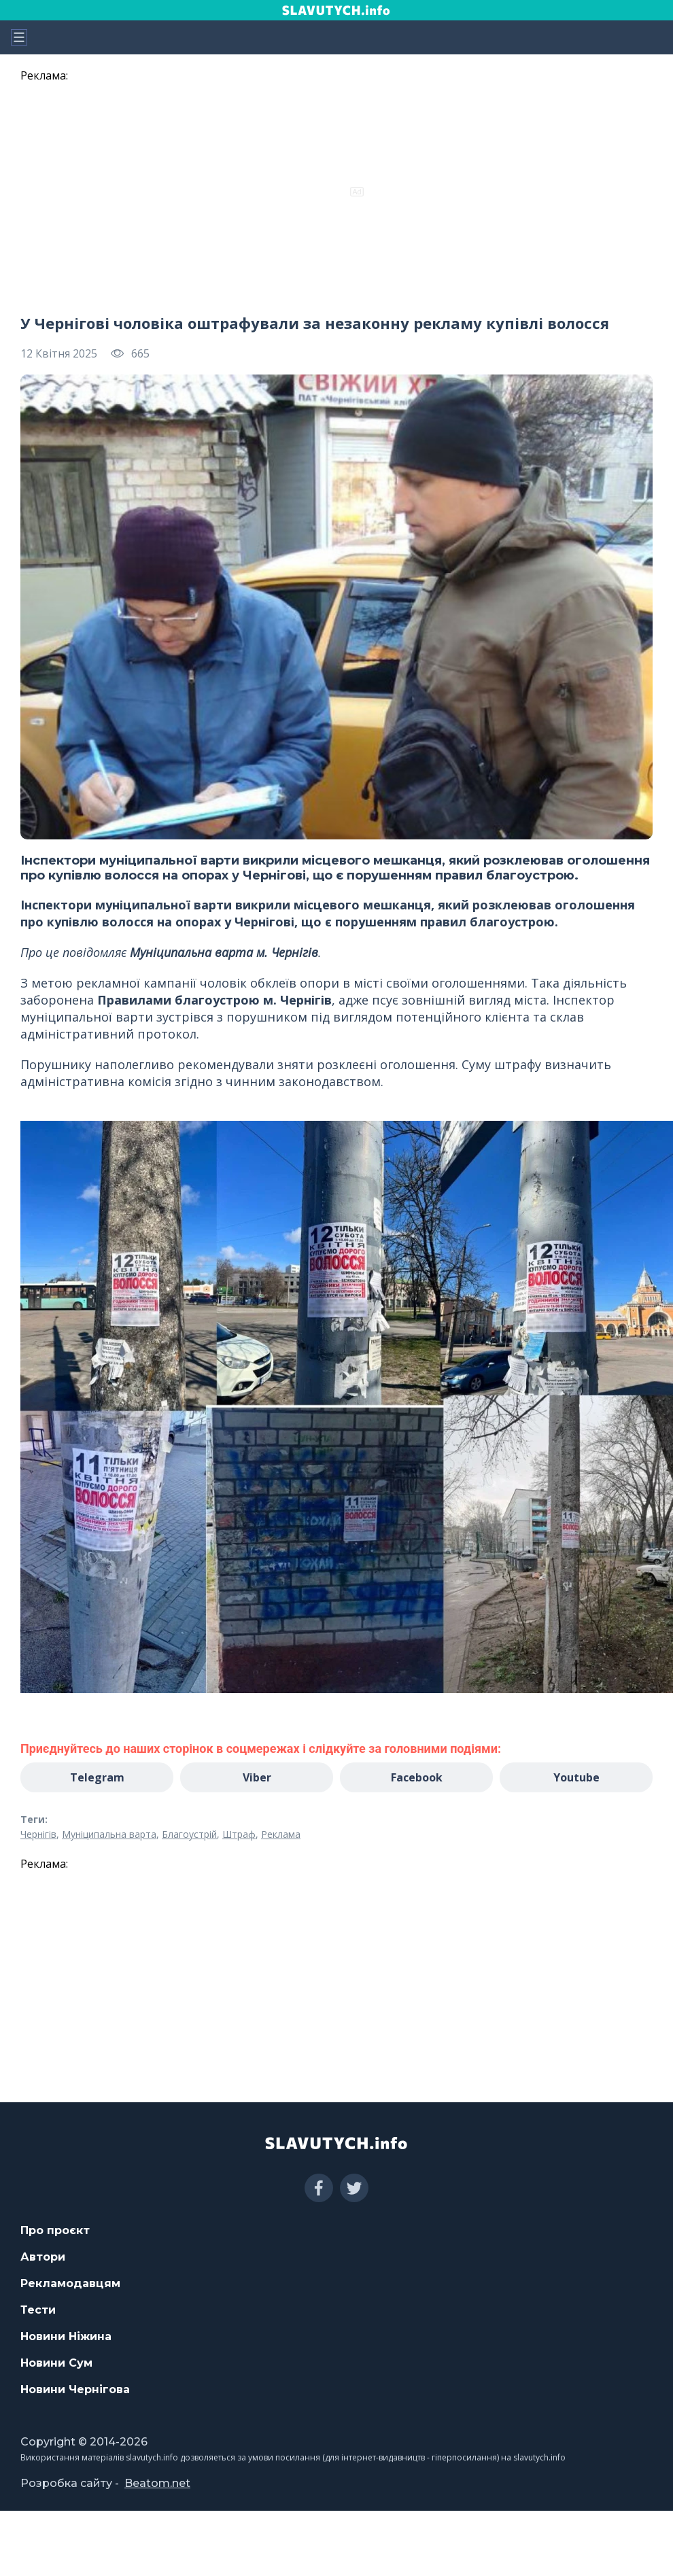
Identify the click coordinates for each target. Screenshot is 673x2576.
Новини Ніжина (65, 2336)
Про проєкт (55, 2230)
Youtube (576, 1777)
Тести (38, 2309)
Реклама (280, 1834)
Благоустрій (189, 1834)
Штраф (239, 1834)
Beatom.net (157, 2483)
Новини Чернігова (75, 2389)
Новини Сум (56, 2362)
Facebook (417, 1777)
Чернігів (38, 1834)
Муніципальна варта (109, 1834)
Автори (42, 2256)
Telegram (97, 1777)
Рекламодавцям (70, 2283)
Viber (257, 1777)
